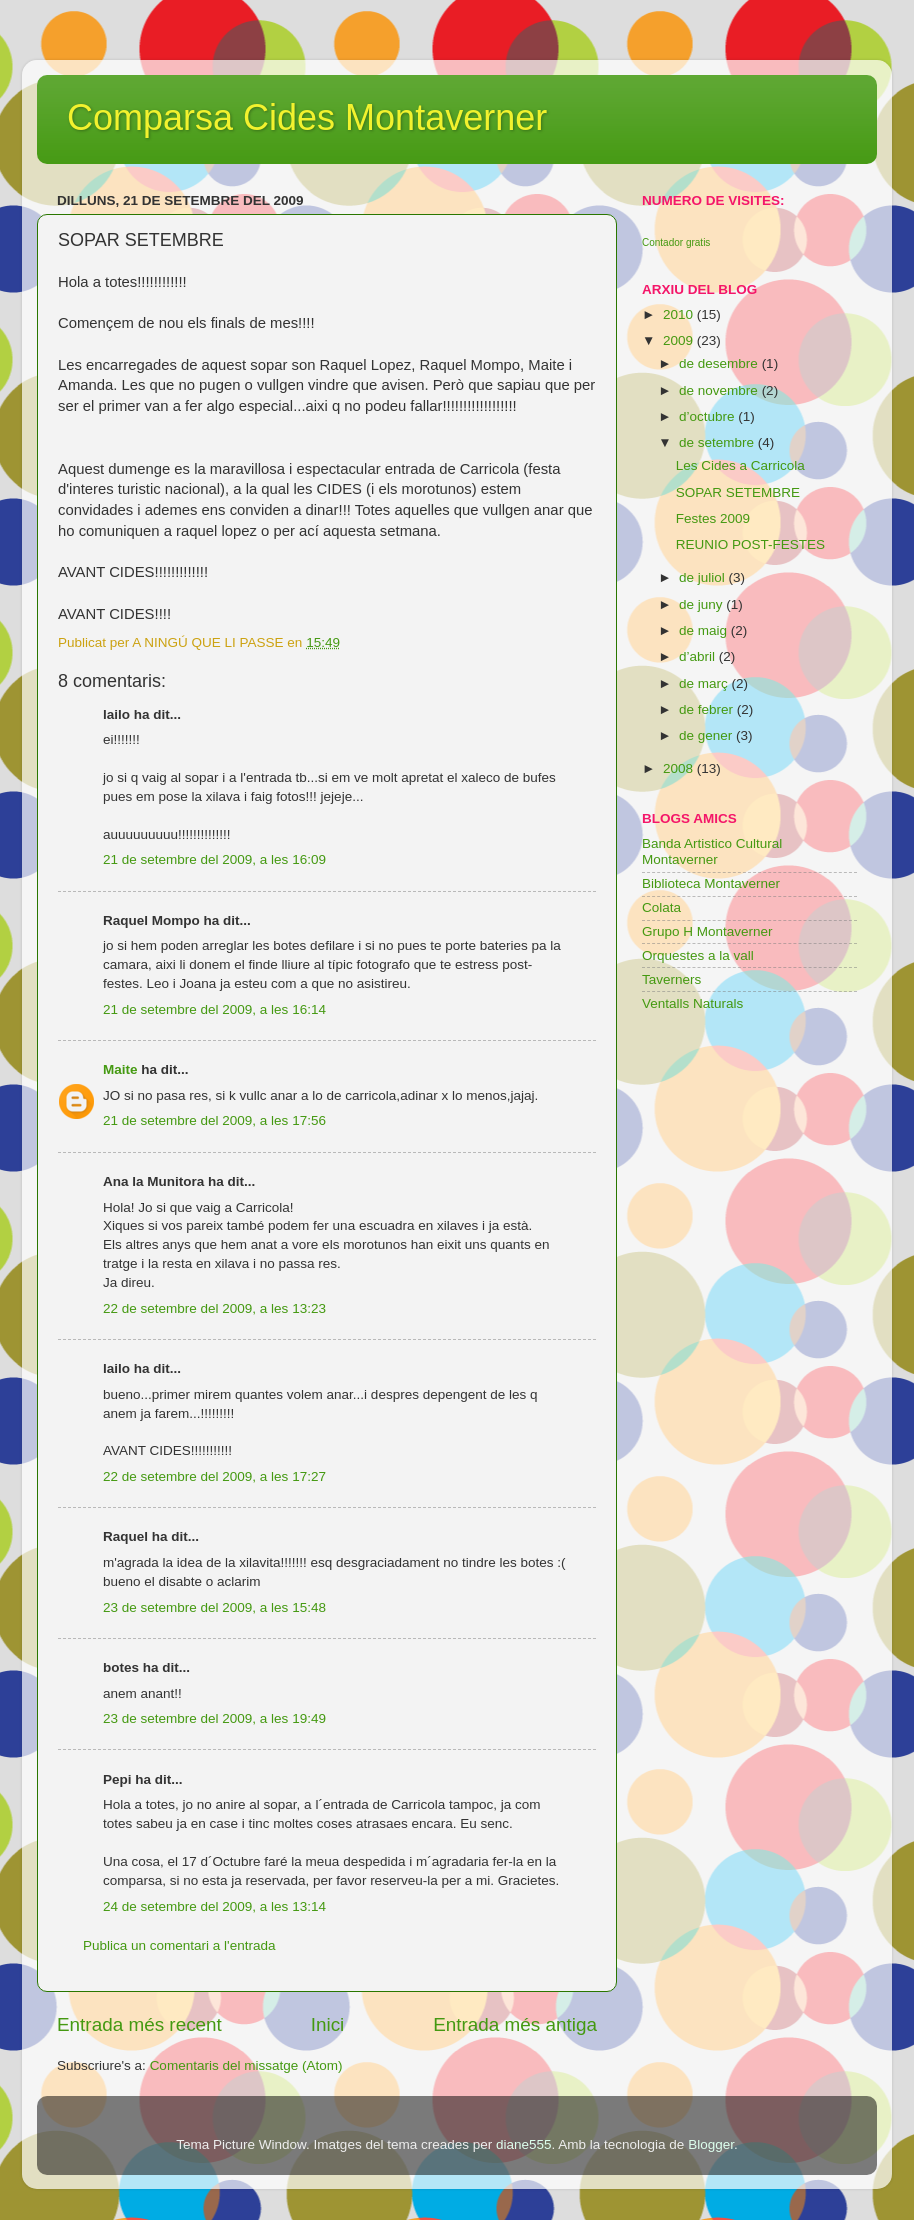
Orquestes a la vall (698, 955)
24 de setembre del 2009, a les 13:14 (214, 1906)
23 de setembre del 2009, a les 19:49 (214, 1718)
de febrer (708, 709)
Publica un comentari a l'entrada (179, 1945)
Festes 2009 (713, 518)
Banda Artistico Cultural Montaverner (712, 851)
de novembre (720, 390)
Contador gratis (676, 242)
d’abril (699, 656)
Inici (328, 2024)
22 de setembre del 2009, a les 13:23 (214, 1308)
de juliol (704, 577)
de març (705, 683)
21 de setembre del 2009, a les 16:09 (214, 859)
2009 (680, 340)
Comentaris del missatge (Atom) (246, 2065)
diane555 (524, 2144)
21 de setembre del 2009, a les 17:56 (214, 1120)
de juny (702, 604)
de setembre (718, 442)
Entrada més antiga (515, 2024)
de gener (707, 735)
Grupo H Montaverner (707, 931)
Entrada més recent (139, 2024)
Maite (120, 1069)
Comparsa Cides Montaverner (307, 117)
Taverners (671, 979)
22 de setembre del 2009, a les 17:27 (214, 1476)
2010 (680, 314)
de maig (705, 630)
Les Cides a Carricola (740, 465)
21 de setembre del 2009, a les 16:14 (214, 1009)
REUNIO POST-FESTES (750, 544)
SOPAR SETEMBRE (738, 492)
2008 (680, 768)
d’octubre (708, 416)
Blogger (711, 2144)
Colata (661, 907)
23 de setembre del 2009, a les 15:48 (214, 1607)
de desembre (720, 363)
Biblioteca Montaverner (711, 883)
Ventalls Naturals (692, 1003)
